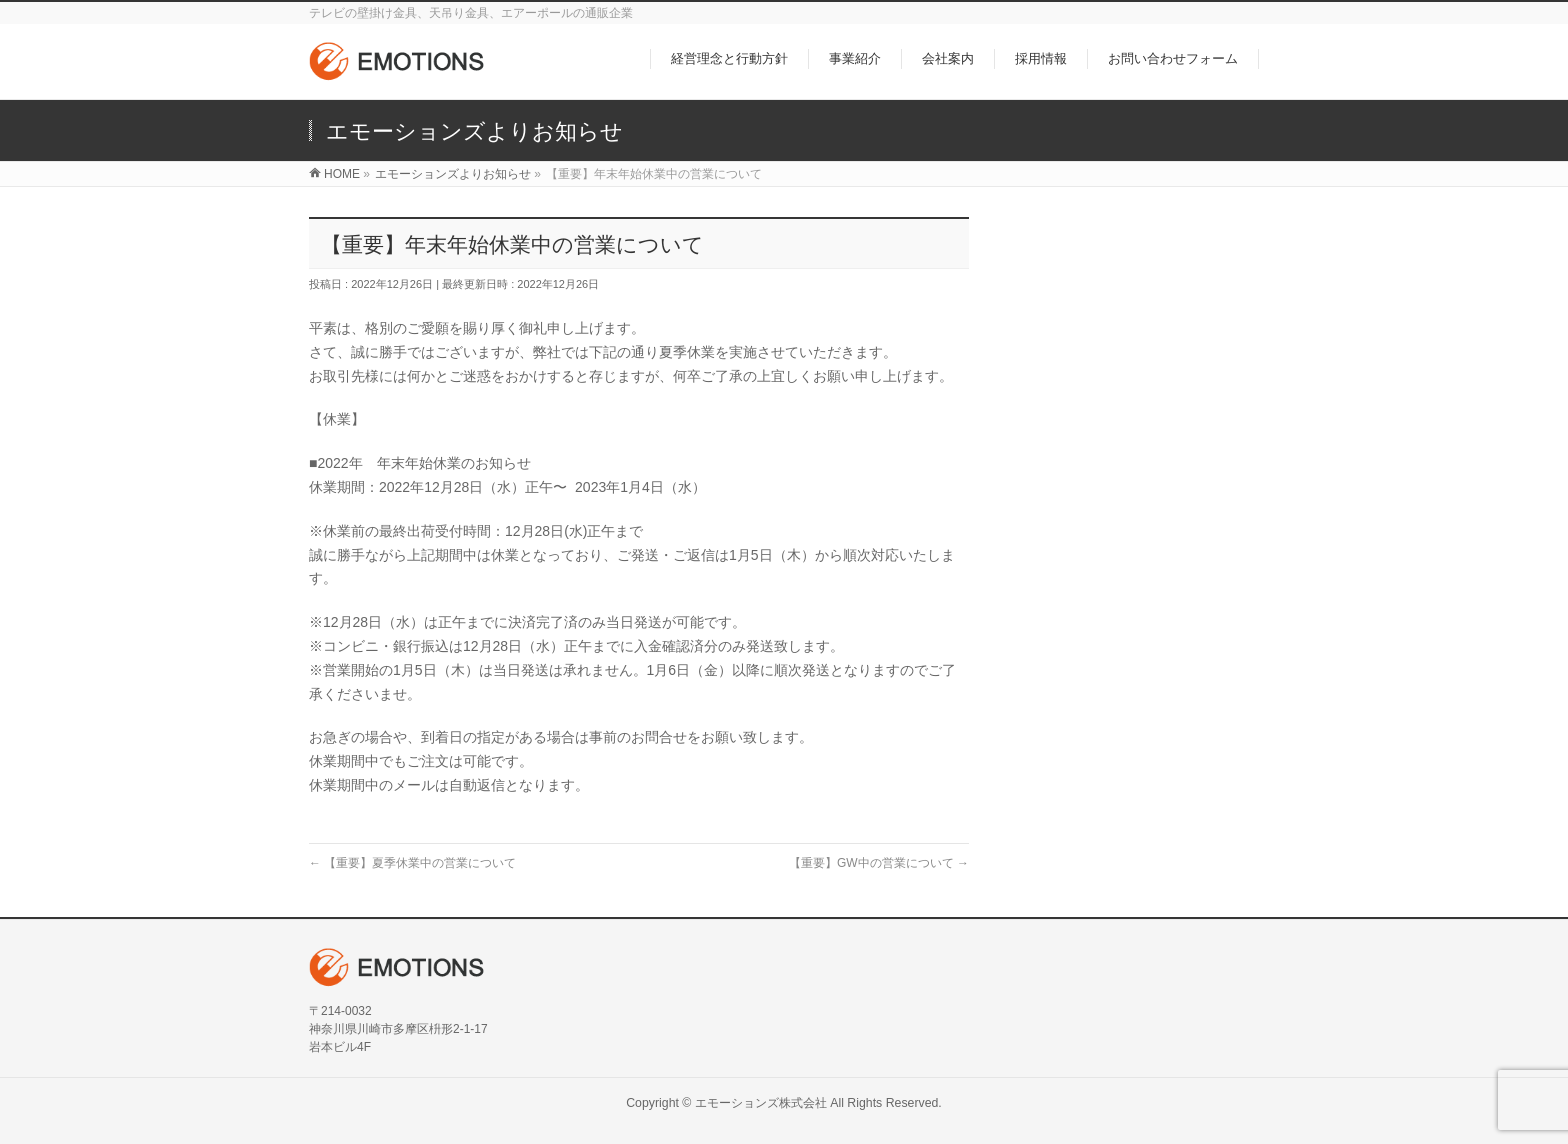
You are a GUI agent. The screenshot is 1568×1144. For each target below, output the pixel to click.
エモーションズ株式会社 (761, 1103)
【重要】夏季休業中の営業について (412, 863)
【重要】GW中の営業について (879, 863)
